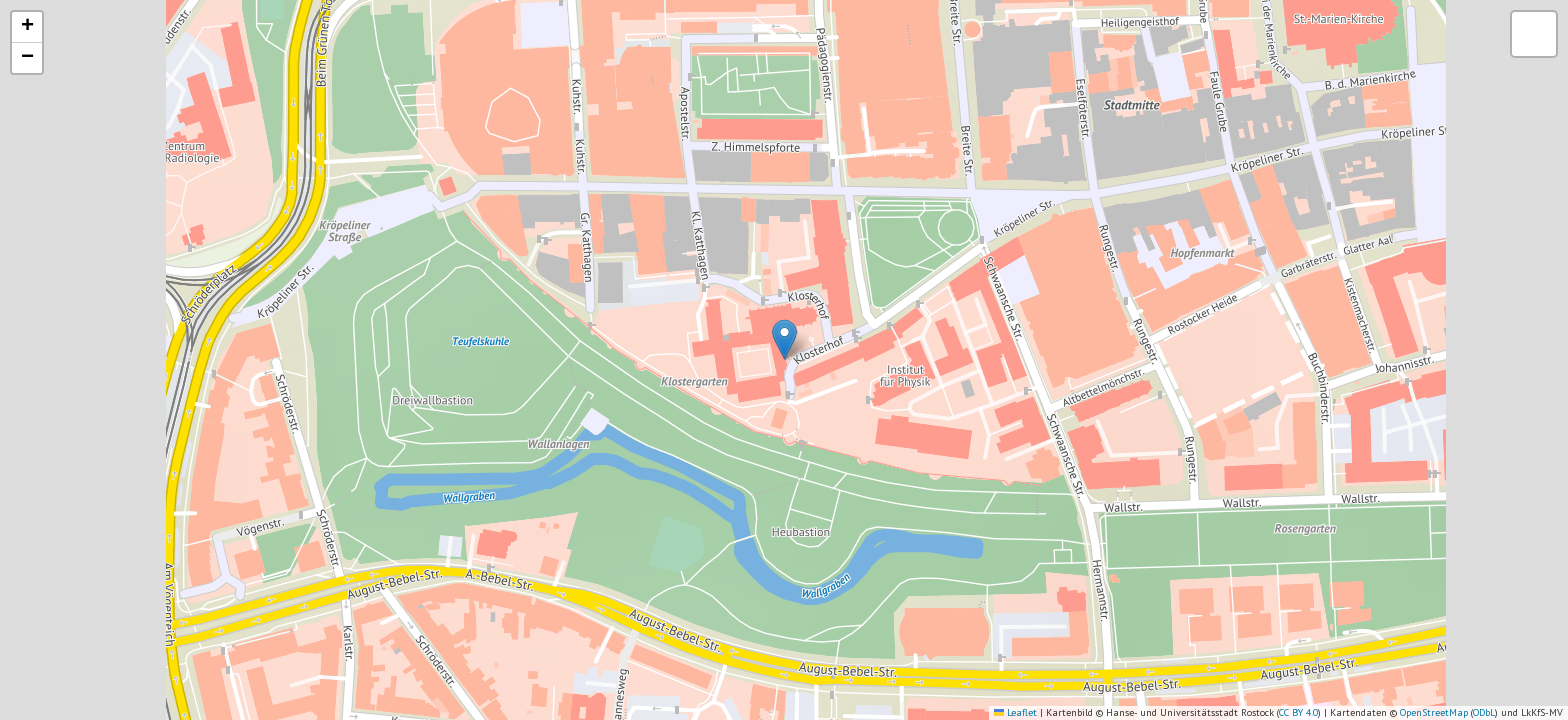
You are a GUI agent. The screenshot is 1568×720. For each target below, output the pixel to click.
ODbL (1484, 712)
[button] (784, 339)
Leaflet (1015, 712)
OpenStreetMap (1434, 712)
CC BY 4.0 (1298, 712)
